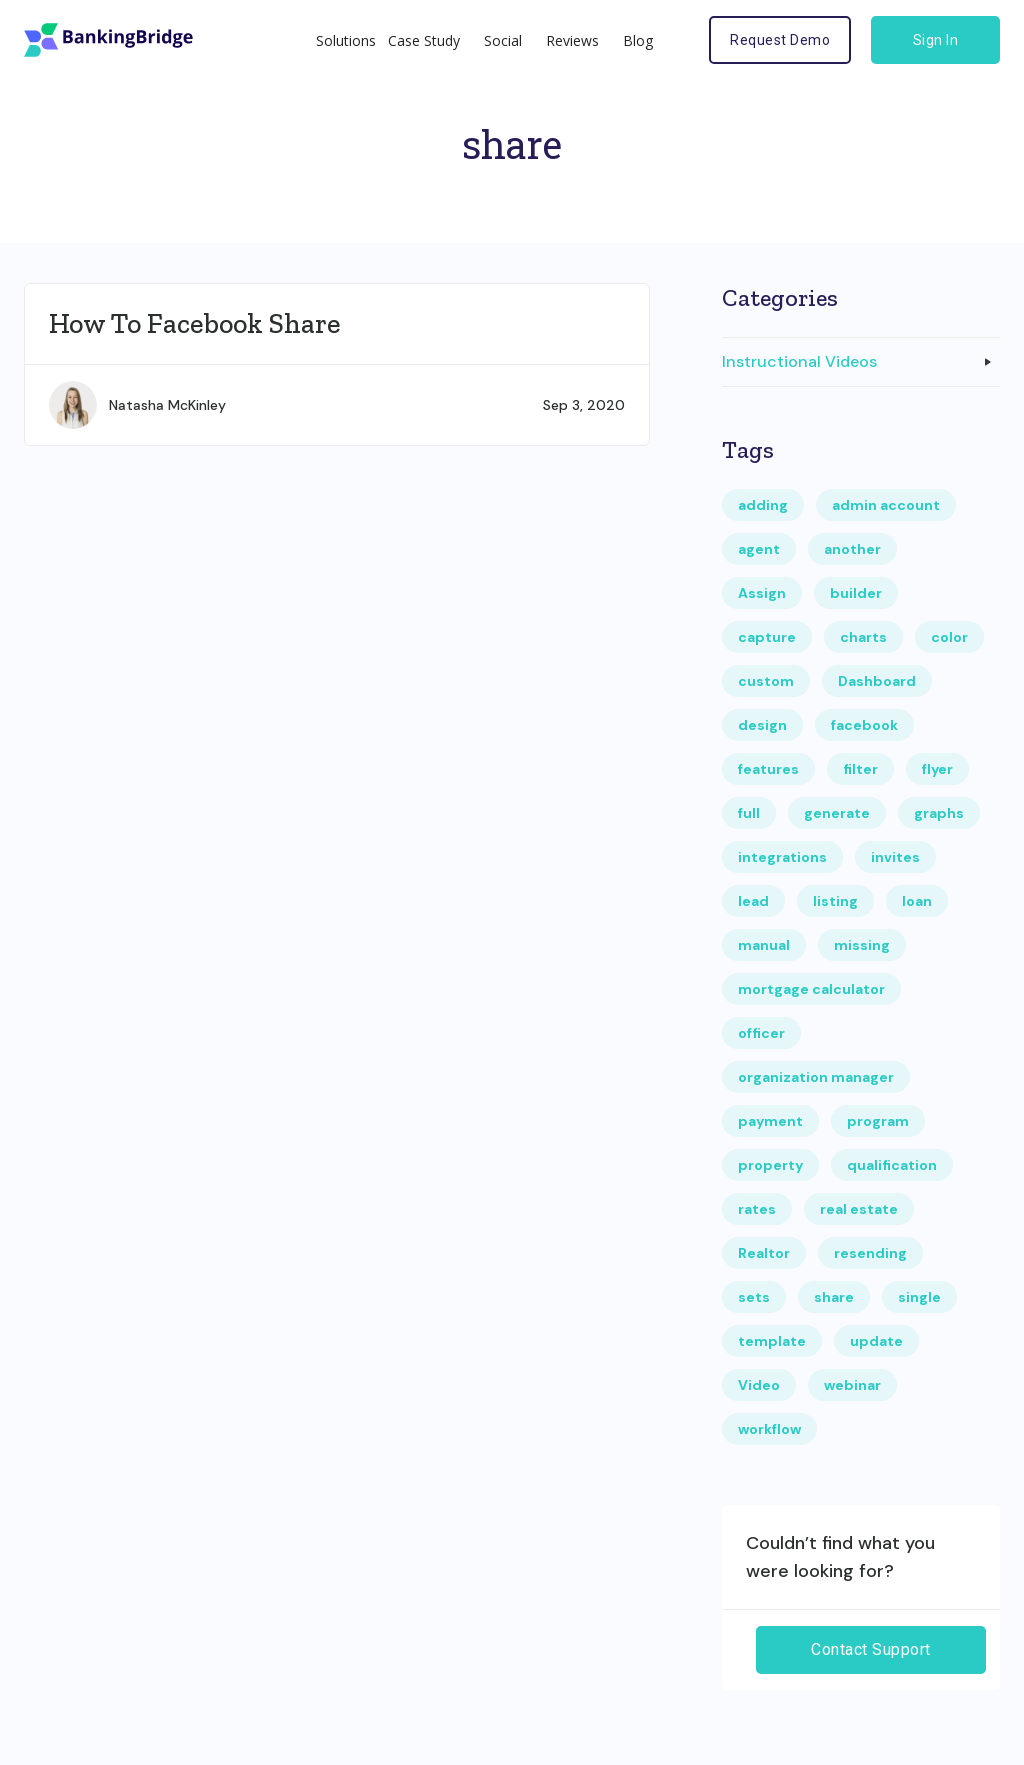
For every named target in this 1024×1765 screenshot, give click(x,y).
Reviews (572, 40)
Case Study (424, 40)
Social (503, 40)
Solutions (346, 40)
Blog (638, 40)
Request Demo (780, 40)
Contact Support (871, 1649)
